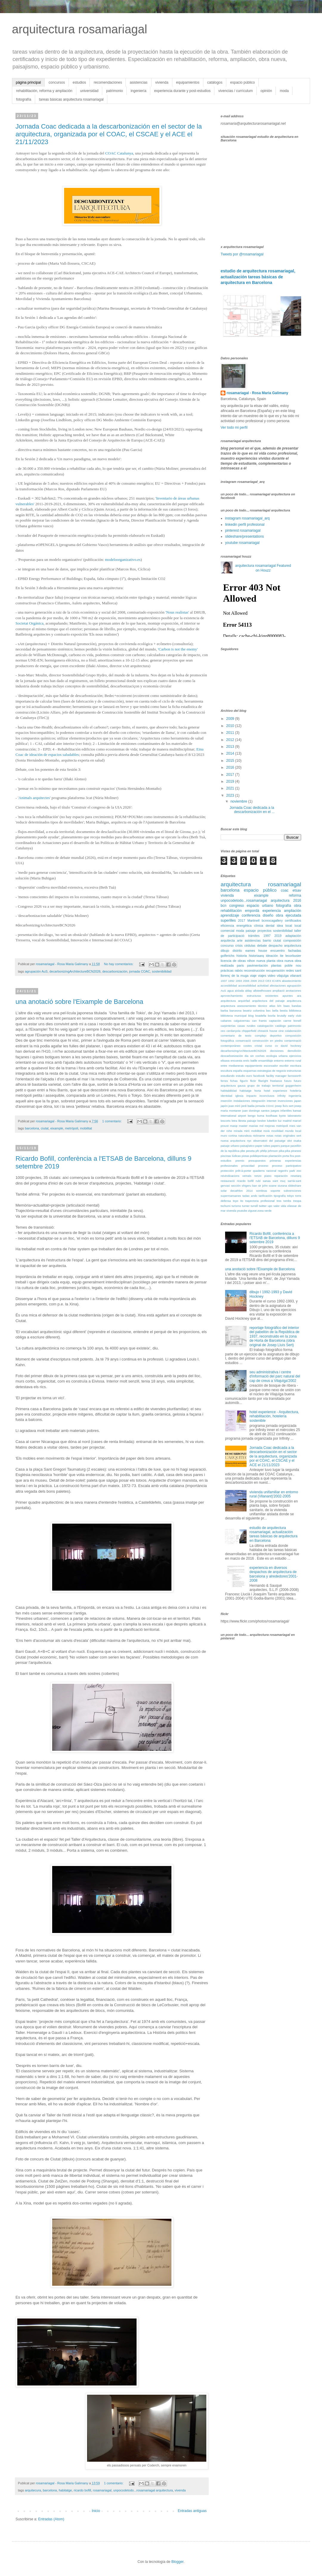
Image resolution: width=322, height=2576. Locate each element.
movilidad (277, 1130)
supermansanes (231, 1195)
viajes (262, 975)
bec (268, 1010)
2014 (230, 753)
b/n (279, 1005)
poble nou (293, 965)
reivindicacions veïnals (236, 1175)
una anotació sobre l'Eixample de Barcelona (79, 1001)
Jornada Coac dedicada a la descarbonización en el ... (252, 810)
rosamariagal (102, 2490)
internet (271, 1100)
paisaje (251, 930)
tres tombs (284, 1200)
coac (284, 890)
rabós (239, 970)
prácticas (227, 970)
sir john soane (267, 1185)
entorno (279, 1060)
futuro (288, 1080)
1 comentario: (112, 1121)
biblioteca (295, 1010)
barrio (267, 940)
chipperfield (249, 1030)
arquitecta (228, 940)
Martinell (253, 920)
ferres (224, 1080)
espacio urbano (260, 906)
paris (240, 965)
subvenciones (292, 1190)
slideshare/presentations (244, 536)
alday (248, 990)
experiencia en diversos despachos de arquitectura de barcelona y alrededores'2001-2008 (274, 1574)
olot (289, 1140)
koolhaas (271, 1115)
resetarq (296, 1175)
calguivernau (242, 1020)
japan (297, 1100)
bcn (223, 906)
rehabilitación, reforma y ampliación (44, 91)
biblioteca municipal (234, 1015)
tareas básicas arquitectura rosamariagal (71, 99)
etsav (296, 890)
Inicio (96, 2511)
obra (297, 906)
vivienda (161, 82)
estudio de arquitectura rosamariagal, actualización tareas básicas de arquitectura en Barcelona (258, 277)
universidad (89, 91)
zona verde (264, 1210)
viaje (253, 975)
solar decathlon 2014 (237, 1190)
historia (241, 955)
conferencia (251, 915)
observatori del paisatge (269, 1140)
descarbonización (114, 971)
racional (271, 1170)
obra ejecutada (288, 915)
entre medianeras (232, 1065)
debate (262, 945)
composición (292, 940)
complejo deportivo (268, 1035)
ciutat (45, 1128)
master (243, 1125)
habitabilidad (229, 1090)
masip (234, 1125)
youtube (242, 1210)
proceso (263, 1165)
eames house (256, 950)
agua (230, 990)
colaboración (293, 1030)
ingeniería (138, 91)
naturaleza (245, 1135)
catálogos (214, 82)
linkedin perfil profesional (244, 524)
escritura (295, 1065)
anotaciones (293, 990)
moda (284, 91)
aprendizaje (230, 915)
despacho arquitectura (285, 945)
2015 (230, 761)
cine (281, 1030)
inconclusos (266, 1095)
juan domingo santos (256, 1110)
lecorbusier (293, 955)
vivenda (180, 2490)
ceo (223, 1030)
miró (247, 1130)
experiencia (271, 911)
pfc (257, 1150)
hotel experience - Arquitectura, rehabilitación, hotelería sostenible (274, 1416)
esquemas (249, 1070)
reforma (295, 895)
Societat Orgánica (30, 623)
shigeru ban (249, 1185)
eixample (56, 1128)
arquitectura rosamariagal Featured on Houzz (263, 568)
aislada (239, 990)
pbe (242, 1150)
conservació (243, 1040)
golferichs (227, 955)
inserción (226, 1100)
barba (224, 1010)
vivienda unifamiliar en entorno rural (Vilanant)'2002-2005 (274, 1494)
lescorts (225, 1120)
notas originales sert (288, 1135)
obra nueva (285, 960)
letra (234, 1120)
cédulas (249, 945)
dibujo (225, 950)
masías (253, 1125)
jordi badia (248, 1105)
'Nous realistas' (177, 612)
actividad (263, 985)
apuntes (288, 995)
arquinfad (244, 1000)
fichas (234, 1080)
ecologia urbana (276, 1055)
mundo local (293, 1130)
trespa (297, 1200)
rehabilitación (231, 911)
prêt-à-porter (243, 1170)
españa (237, 1070)
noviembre (239, 801)
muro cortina (229, 1135)
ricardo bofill (82, 2490)
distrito (237, 950)
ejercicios (295, 1055)
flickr (253, 1080)
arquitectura (236, 884)
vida (283, 1205)
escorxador (271, 1065)
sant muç (279, 1180)
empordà (252, 911)
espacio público (242, 82)
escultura (226, 1070)
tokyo (290, 1195)
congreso (236, 906)
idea (280, 925)
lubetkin (272, 1120)
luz (279, 1120)
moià (267, 1130)
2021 (230, 788)
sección (236, 1185)
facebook (259, 1075)
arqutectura (228, 1005)
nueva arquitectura (233, 1140)
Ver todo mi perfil (234, 427)
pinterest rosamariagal (243, 530)
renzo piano (262, 1175)
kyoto (282, 1115)
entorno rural (293, 1060)
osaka (297, 1140)
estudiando (228, 1075)
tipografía (280, 1195)
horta (257, 1090)
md (261, 1125)
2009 (230, 719)
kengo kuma (256, 1115)
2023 (230, 795)
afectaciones (278, 985)
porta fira (288, 1155)
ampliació (279, 990)
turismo (236, 1205)
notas (269, 1135)
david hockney (291, 1045)
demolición (294, 1050)
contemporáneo (231, 1045)
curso (268, 1045)
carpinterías (228, 1025)
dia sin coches (254, 1055)
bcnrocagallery (272, 920)
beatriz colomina (253, 1010)
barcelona (32, 1128)
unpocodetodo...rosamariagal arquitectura (143, 2490)
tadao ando (249, 1195)
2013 (230, 747)
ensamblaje (265, 1060)
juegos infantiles (281, 1110)
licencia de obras (233, 960)
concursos (57, 82)
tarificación (266, 1195)
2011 (230, 733)
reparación (281, 1175)
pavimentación (257, 965)
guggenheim (293, 1085)
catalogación (265, 1025)
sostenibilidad (161, 971)
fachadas (294, 950)
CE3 (268, 980)
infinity (282, 1095)
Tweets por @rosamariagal (242, 254)
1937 (224, 980)
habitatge (65, 2490)
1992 (231, 980)
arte (240, 940)
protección (227, 1170)
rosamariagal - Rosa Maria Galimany (257, 393)
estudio (240, 1075)
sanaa (266, 1180)
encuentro (277, 950)
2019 (230, 781)
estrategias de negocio (271, 1070)
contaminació (292, 1040)
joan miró (234, 1105)
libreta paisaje (247, 1120)
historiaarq (256, 955)
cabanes (226, 1020)
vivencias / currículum (235, 91)
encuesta (236, 1060)
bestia (284, 1010)
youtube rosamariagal (242, 543)
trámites (253, 935)
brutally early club (289, 1015)
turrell (254, 1205)
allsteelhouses (262, 990)
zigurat (252, 1210)
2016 (230, 767)
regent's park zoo (289, 1170)
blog (251, 1015)
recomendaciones (108, 82)
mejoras (270, 1125)
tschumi (225, 1205)
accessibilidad (247, 985)
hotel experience (275, 1090)
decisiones (277, 1050)
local (288, 925)
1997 (266, 935)
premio (240, 1160)
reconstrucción (254, 970)
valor (276, 1205)
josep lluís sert (284, 1105)
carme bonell (292, 1020)
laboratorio (294, 1115)
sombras (261, 1190)
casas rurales (246, 1025)
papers (275, 1145)
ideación (272, 955)
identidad (226, 1095)
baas (287, 1005)
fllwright (263, 1080)
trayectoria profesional (260, 1200)
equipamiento (253, 1065)
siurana (282, 1185)
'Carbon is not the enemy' (178, 649)
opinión (266, 91)
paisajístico (247, 1145)
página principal (28, 82)
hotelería (295, 1090)
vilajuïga (283, 975)
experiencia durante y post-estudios (182, 91)
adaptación (293, 935)
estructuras (294, 1070)
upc (270, 1205)
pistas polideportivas (255, 1155)
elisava (225, 1060)
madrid (287, 1120)
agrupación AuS (36, 971)
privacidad (248, 1165)
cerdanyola (234, 1030)
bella (275, 1010)
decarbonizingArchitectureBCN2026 (75, 971)
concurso (227, 945)
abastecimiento (291, 980)
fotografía (23, 99)
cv (276, 1045)
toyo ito (238, 1200)
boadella (260, 1015)
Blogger (177, 2562)
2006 (246, 980)
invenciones (285, 1100)
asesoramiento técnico (252, 1005)
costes (247, 1045)
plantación (275, 1155)
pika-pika (284, 1150)
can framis (259, 1020)
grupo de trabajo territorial (265, 1085)
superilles (228, 920)
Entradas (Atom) (51, 2519)
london (261, 1120)
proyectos (265, 930)
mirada (238, 1130)
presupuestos (257, 1160)
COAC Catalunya (119, 153)
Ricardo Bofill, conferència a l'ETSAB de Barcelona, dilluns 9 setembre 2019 (275, 1238)
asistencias (138, 82)
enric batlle (250, 1060)
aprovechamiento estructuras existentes (249, 995)
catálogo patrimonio (288, 1025)
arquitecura (33, 2490)
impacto (251, 1095)
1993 (239, 980)
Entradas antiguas (192, 2511)
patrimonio (114, 91)
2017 (230, 775)
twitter (263, 1205)
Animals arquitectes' (34, 797)
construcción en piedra (268, 1040)
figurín (244, 1080)
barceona (236, 1010)
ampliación (292, 911)
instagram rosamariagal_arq (247, 518)
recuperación (275, 970)
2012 (230, 740)
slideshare (294, 1185)
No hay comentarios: (119, 964)
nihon (251, 960)
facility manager (276, 1075)
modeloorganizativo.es (123, 559)
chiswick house (267, 1030)
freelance (276, 1080)
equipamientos (187, 82)
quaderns (259, 1170)
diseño (268, 915)
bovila (271, 1015)
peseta (250, 1150)
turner (246, 1205)
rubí (258, 1180)
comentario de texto (236, 1035)
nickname (259, 1135)
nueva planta (265, 960)
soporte (275, 1190)
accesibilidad (229, 985)
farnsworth (294, 1075)
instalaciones (241, 1100)
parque (285, 1145)
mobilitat (86, 1128)
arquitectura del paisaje (268, 1000)
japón (224, 1105)
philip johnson (269, 1150)
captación (275, 1020)
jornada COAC (139, 971)
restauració (228, 1180)
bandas (296, 1005)
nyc (249, 1140)
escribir (284, 1065)
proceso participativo (286, 1165)
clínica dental (264, 925)
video (271, 975)
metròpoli (71, 1128)
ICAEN (276, 980)
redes (290, 970)
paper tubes (262, 1145)
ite (281, 955)
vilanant (295, 975)
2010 (230, 726)
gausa (241, 1085)
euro (249, 1075)
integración (258, 1100)
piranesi (296, 1150)
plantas (276, 965)
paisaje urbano (230, 1145)
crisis (239, 945)
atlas (272, 1005)
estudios (79, 82)
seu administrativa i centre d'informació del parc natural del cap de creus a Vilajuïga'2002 (275, 1376)
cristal (258, 1045)
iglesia (239, 1095)
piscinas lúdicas (231, 1155)
